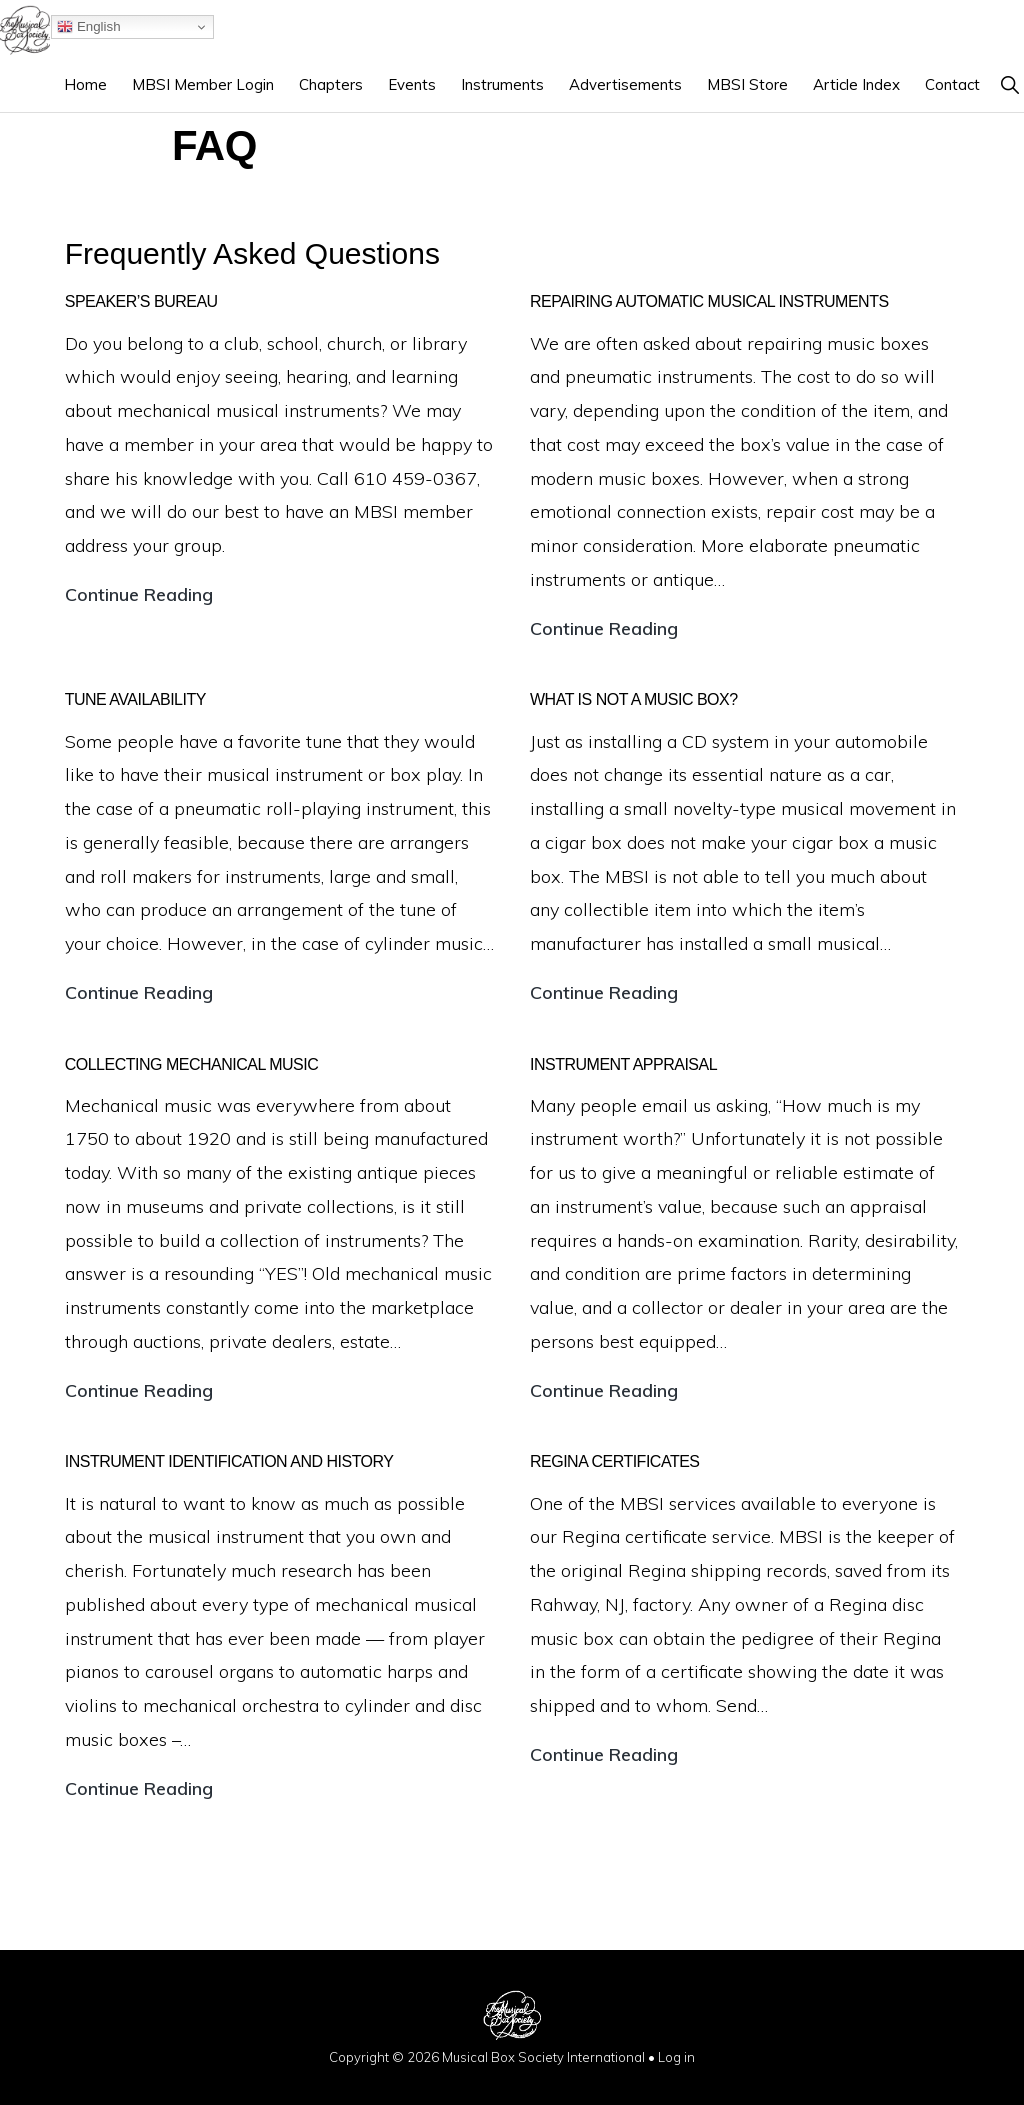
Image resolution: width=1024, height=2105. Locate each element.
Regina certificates (615, 1461)
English (88, 27)
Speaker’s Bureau (141, 301)
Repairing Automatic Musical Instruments (709, 301)
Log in (676, 2057)
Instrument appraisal (623, 1064)
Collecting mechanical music (192, 1064)
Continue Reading (139, 595)
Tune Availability (135, 699)
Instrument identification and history (229, 1461)
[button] (1009, 84)
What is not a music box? (634, 699)
